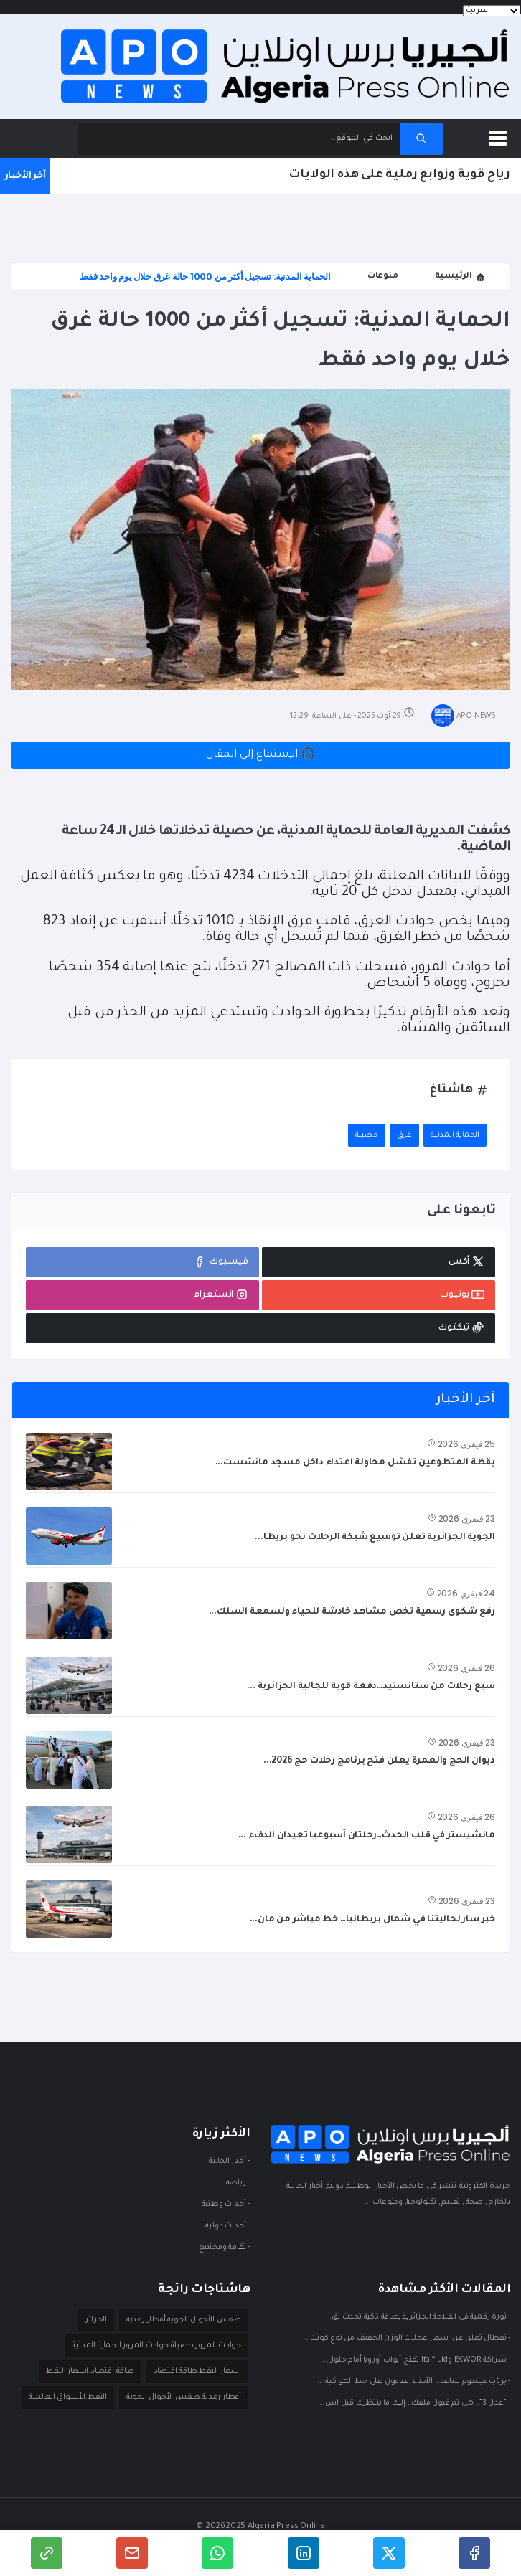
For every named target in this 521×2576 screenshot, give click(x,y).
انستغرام (220, 1294)
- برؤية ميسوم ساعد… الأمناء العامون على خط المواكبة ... (413, 2382)
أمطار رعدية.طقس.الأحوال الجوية (183, 2397)
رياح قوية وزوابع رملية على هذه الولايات (399, 175)
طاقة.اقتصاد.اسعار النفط (89, 2371)
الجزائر (96, 2320)
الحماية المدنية (455, 1135)
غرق (404, 1135)
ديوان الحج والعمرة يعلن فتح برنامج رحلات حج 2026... (379, 1761)
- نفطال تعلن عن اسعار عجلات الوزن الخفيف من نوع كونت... (407, 2339)
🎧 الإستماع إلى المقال (260, 755)
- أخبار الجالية (229, 2162)
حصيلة (366, 1135)
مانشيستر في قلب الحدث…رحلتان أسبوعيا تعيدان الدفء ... (366, 1836)
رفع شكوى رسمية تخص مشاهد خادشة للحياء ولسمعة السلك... (352, 1612)
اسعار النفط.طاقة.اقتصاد (197, 2371)
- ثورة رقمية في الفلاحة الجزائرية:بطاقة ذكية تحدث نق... (418, 2318)
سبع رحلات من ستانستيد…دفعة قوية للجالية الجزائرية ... (371, 1687)
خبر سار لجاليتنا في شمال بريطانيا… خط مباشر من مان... (372, 1920)
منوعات (382, 276)
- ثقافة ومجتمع (224, 2248)
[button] (500, 136)
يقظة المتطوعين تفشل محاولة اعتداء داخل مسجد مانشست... (355, 1463)
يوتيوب (462, 1294)
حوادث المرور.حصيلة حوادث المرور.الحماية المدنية (156, 2345)
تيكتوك (461, 1327)
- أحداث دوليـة (227, 2226)
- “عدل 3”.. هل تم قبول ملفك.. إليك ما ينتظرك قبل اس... (414, 2404)
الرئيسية (460, 277)
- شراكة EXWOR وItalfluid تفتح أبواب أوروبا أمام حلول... (416, 2361)
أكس (466, 1261)
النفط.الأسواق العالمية (68, 2397)
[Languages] (491, 10)
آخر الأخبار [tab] (465, 1400)
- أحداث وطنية (226, 2205)
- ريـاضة (238, 2183)
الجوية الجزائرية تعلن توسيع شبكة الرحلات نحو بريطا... (375, 1538)
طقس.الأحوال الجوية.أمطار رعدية (183, 2320)
